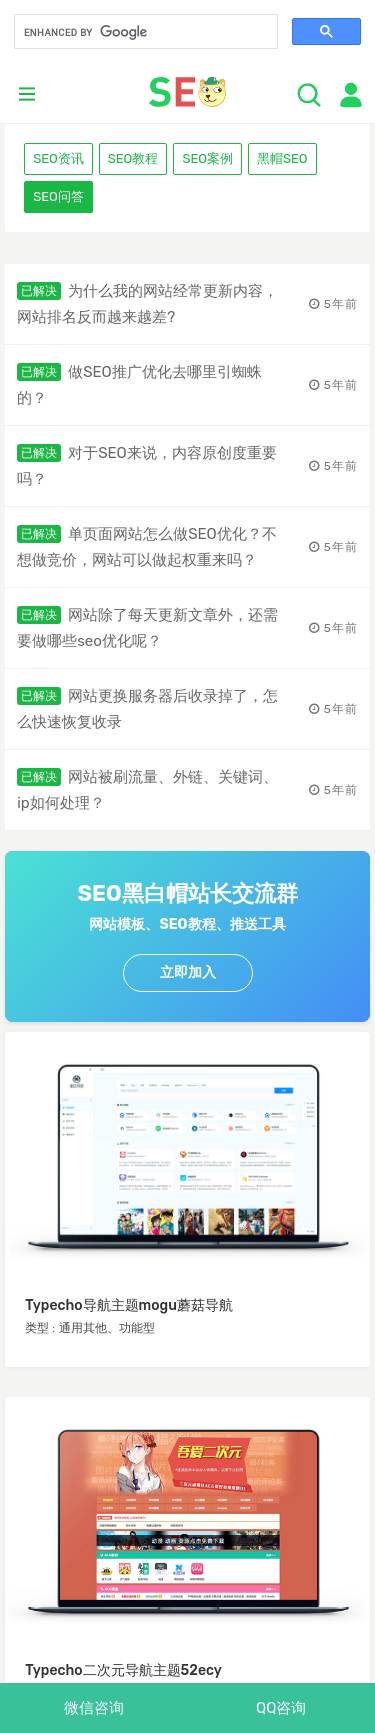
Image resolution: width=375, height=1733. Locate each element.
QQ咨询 (281, 1708)
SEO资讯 (58, 158)
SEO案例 (207, 158)
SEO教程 (133, 158)
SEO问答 (58, 196)
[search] (144, 33)
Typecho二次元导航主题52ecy (123, 1670)
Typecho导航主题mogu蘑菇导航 (129, 1305)
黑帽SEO (282, 158)
